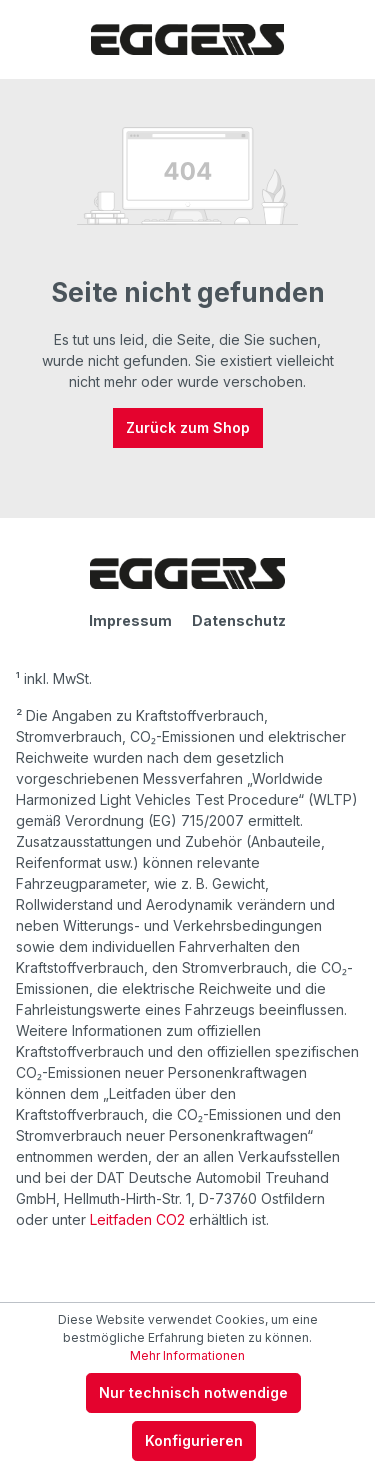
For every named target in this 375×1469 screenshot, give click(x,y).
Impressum (130, 620)
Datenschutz (239, 620)
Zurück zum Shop (188, 427)
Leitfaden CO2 (137, 1219)
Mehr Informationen (187, 1355)
